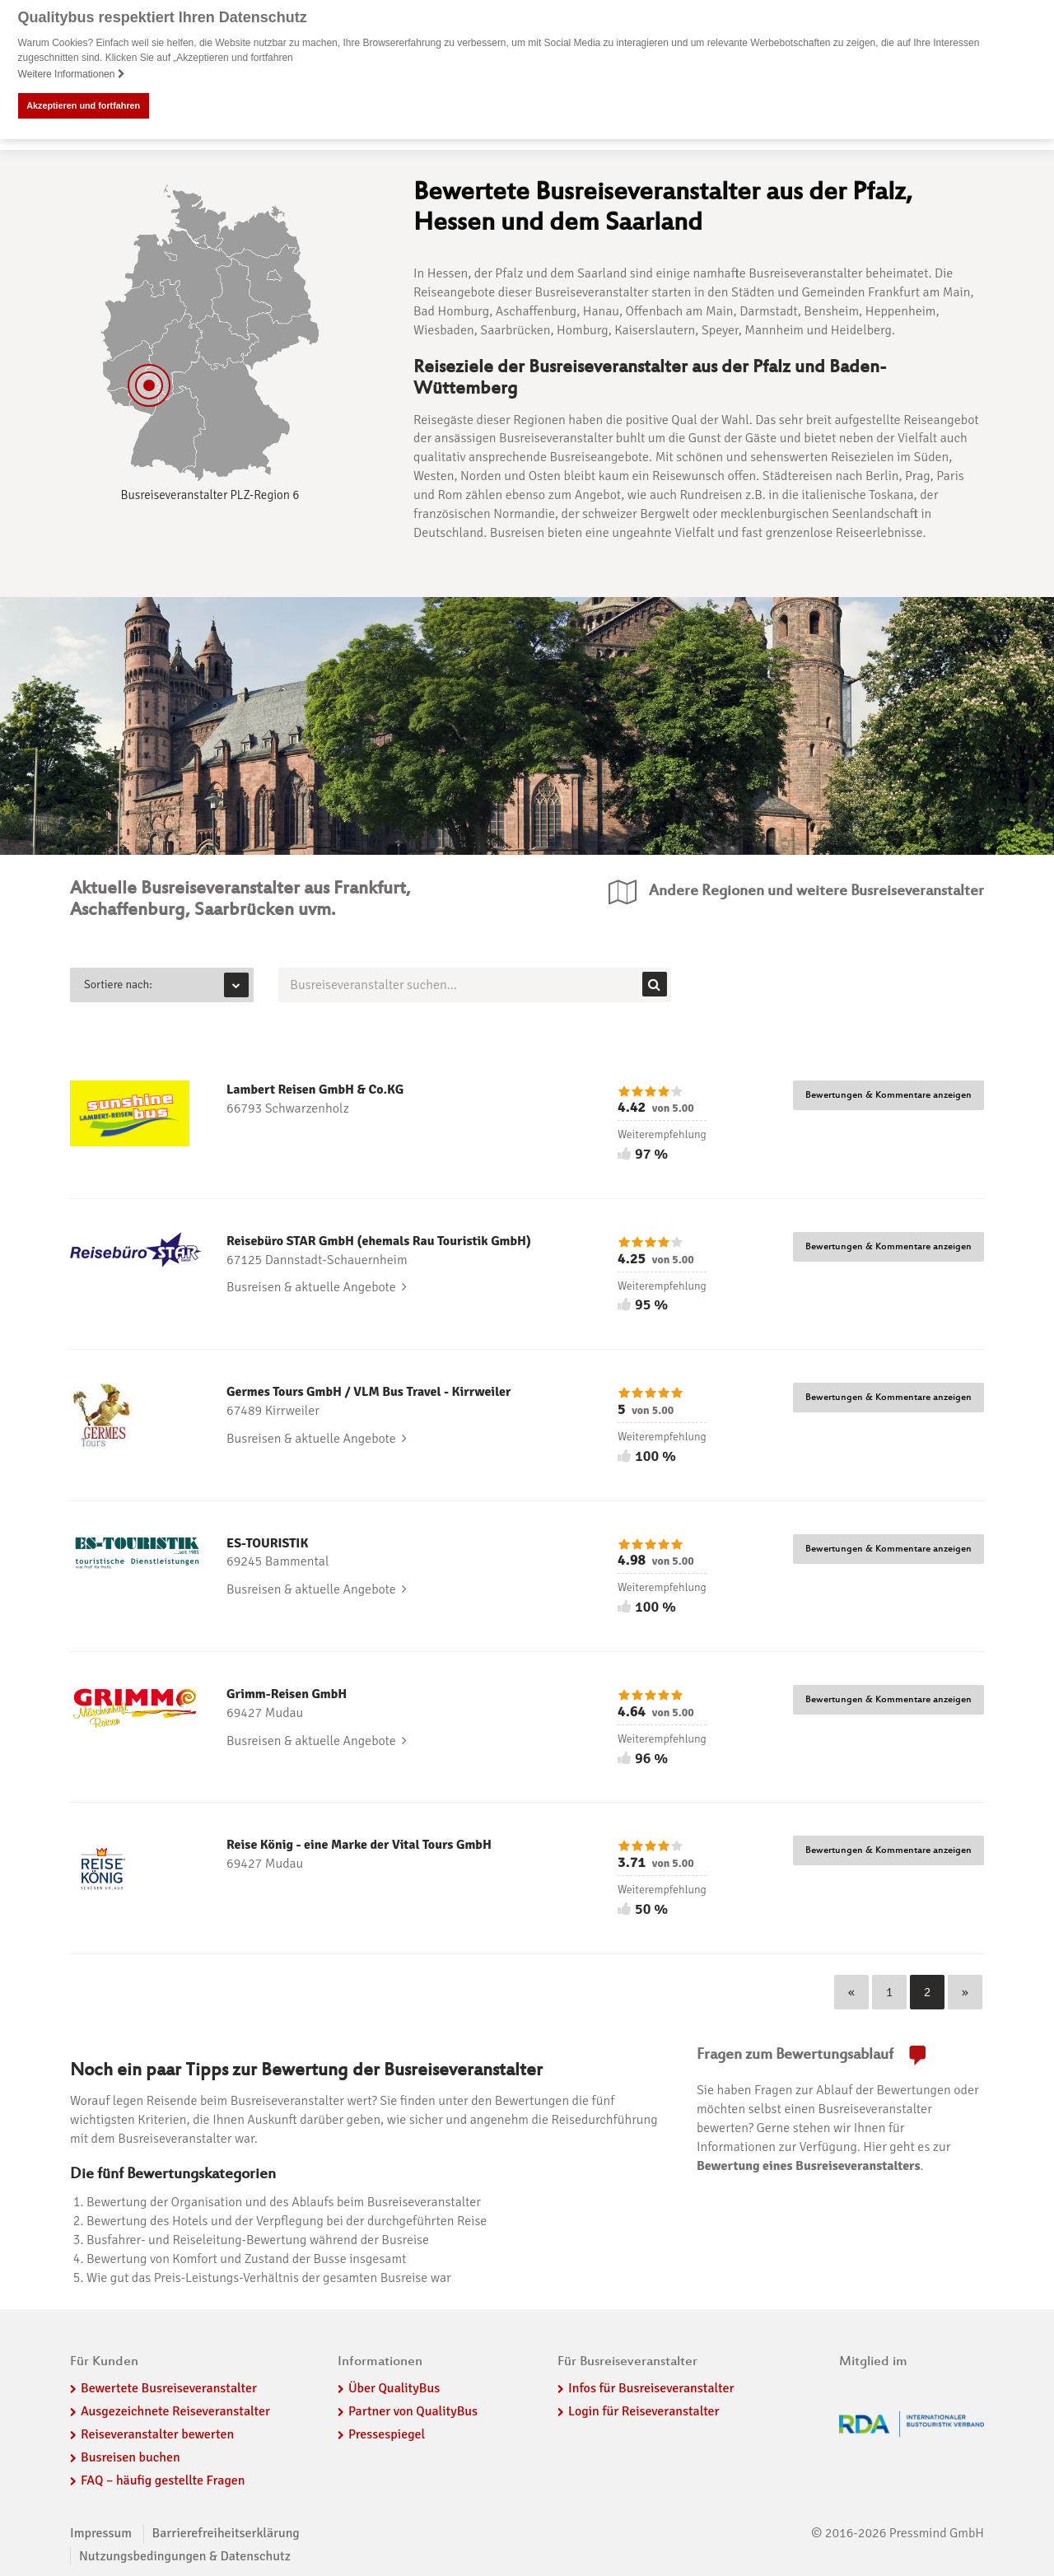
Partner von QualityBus (413, 2411)
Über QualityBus (394, 2388)
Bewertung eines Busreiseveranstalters (809, 2166)
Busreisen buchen (130, 2457)
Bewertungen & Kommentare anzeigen (888, 1095)
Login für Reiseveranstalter (644, 2411)
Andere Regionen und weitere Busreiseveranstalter (816, 891)
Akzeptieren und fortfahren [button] (83, 105)
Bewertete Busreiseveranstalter (169, 2388)
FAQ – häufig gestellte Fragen (163, 2480)
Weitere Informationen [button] (71, 74)
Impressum (101, 2533)
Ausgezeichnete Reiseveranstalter (175, 2411)
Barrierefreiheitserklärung (226, 2533)
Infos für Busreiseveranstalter (651, 2388)
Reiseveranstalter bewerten (157, 2434)
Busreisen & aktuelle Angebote (316, 1287)
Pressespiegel (386, 2434)
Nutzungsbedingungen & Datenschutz (185, 2555)
